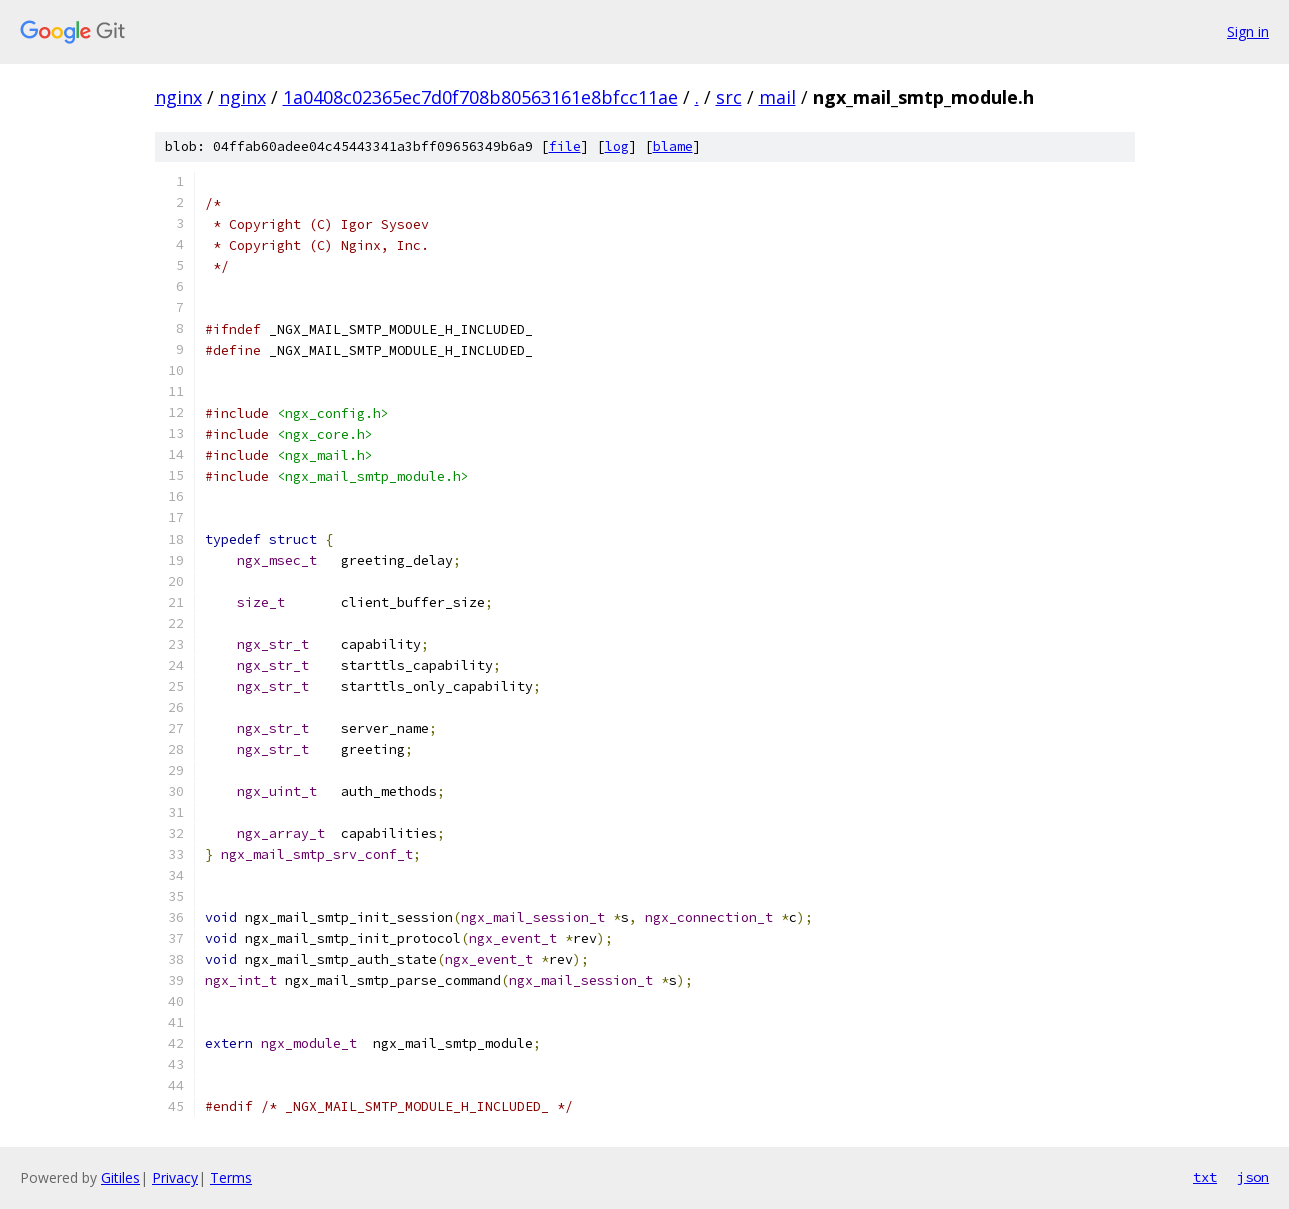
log (617, 146)
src (729, 97)
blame (673, 146)
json (1253, 1177)
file (565, 146)
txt (1205, 1177)
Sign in (1248, 31)
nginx (178, 97)
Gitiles (120, 1177)
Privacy (175, 1177)
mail (777, 97)
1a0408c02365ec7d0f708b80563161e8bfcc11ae (480, 97)
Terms (231, 1177)
